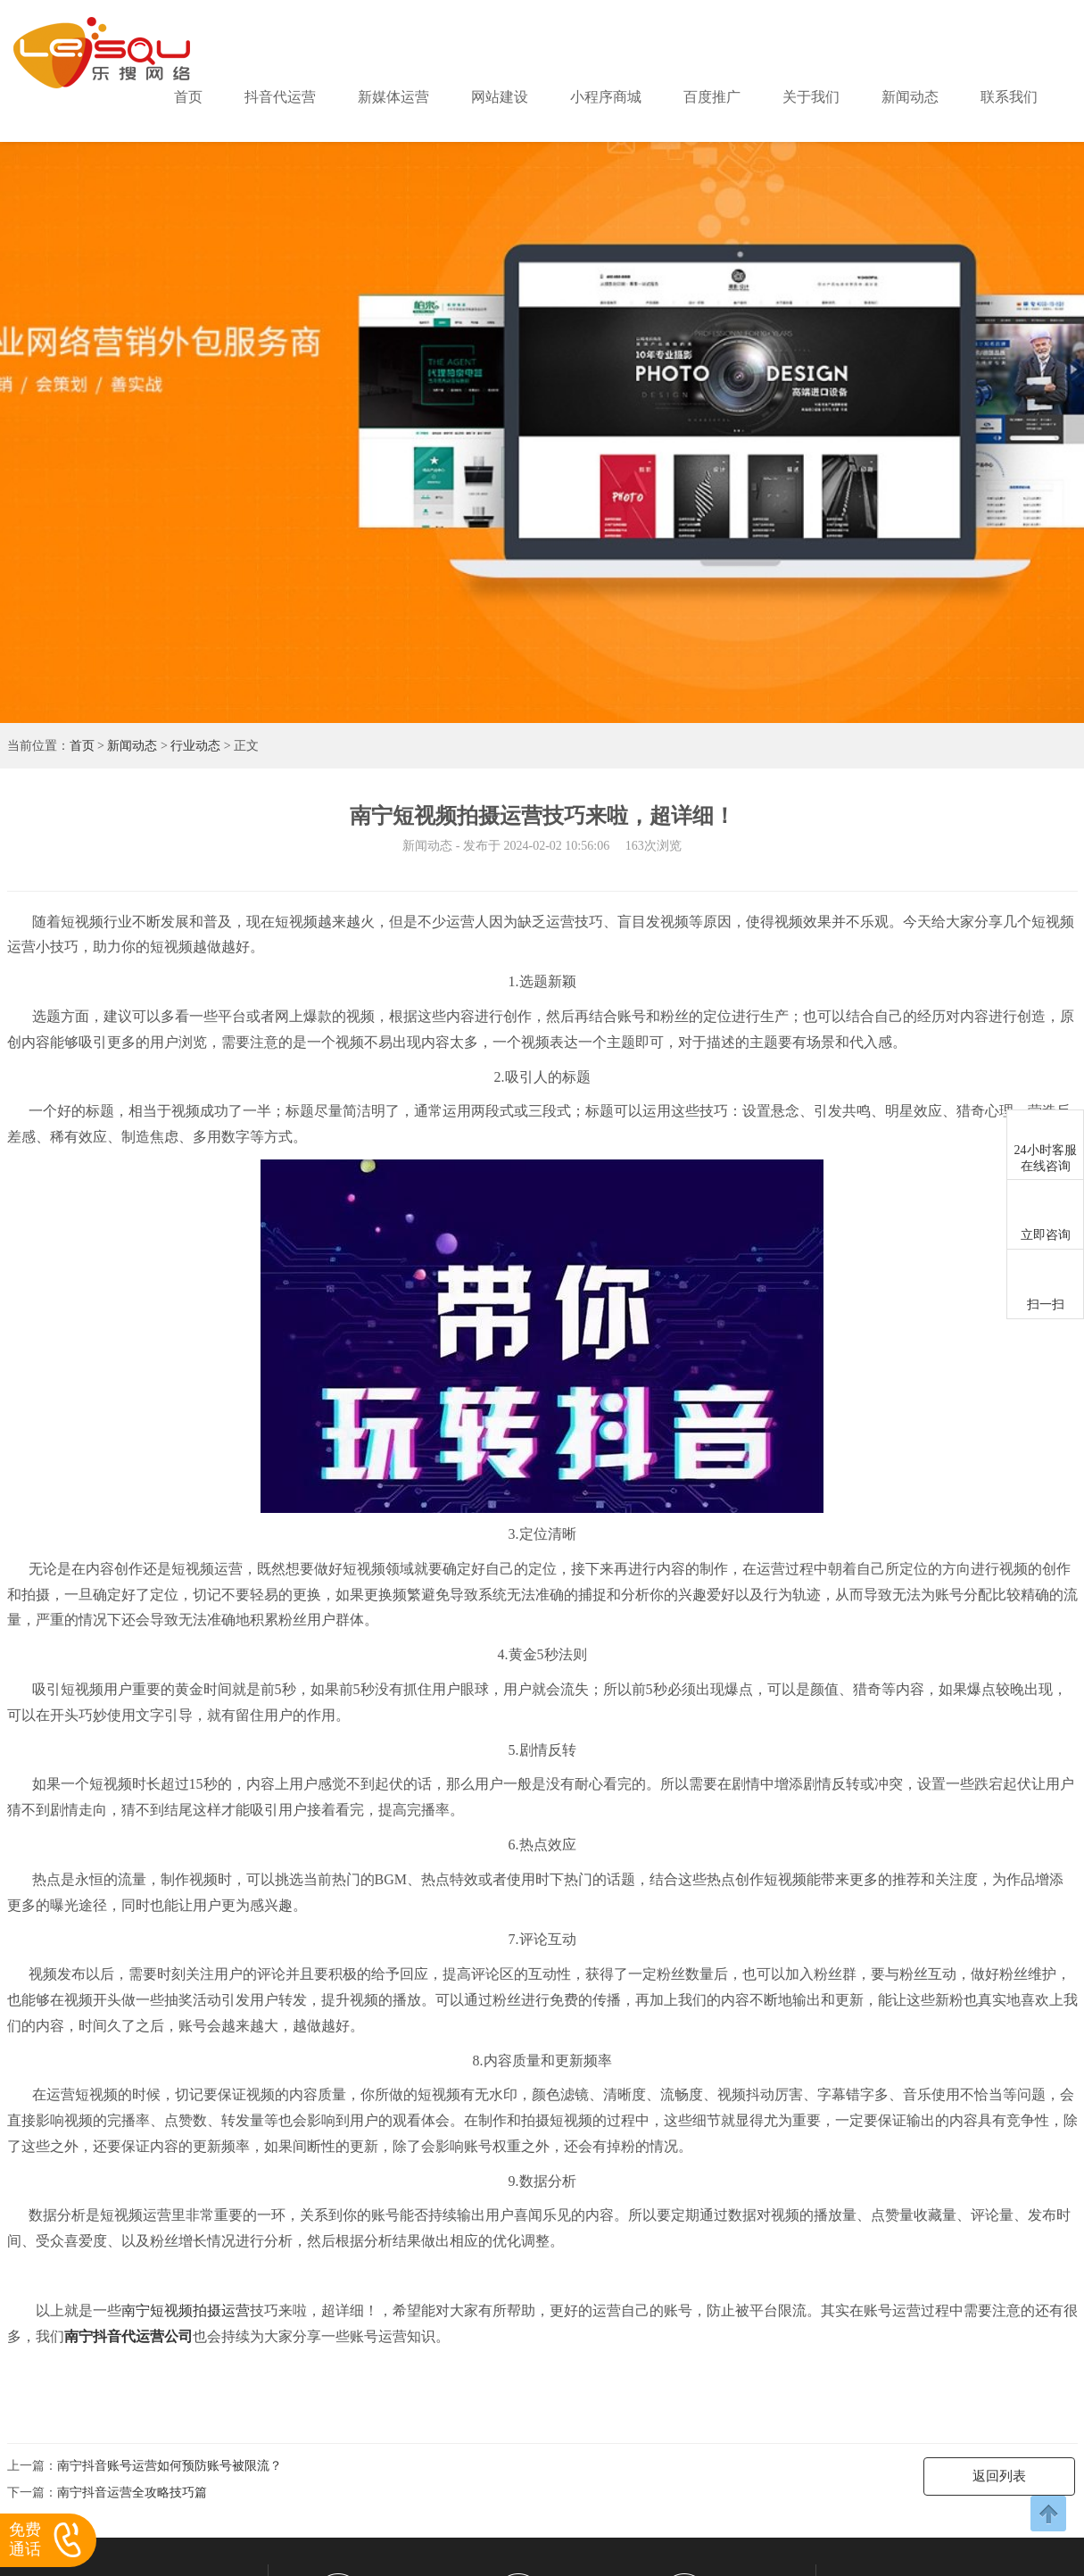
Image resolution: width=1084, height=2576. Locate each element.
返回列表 (999, 2476)
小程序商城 (605, 96)
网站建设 (499, 96)
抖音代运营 (280, 96)
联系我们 (1009, 96)
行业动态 (195, 745)
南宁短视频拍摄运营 (185, 2310)
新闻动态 (910, 96)
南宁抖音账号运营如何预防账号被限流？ (169, 2465)
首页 (188, 96)
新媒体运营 (393, 96)
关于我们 (811, 96)
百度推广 (712, 96)
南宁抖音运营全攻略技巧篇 (132, 2492)
